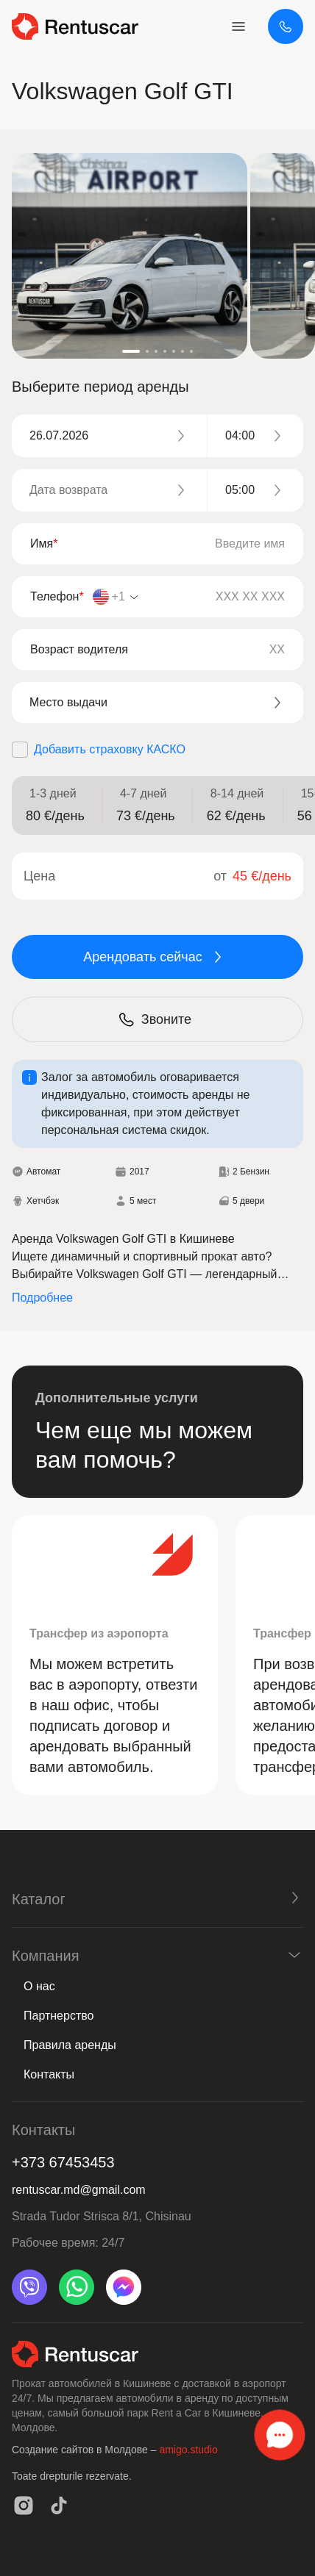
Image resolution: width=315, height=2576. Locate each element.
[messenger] (123, 2287)
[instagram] (23, 2505)
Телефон (57, 596)
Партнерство (58, 2015)
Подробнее (42, 1297)
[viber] (29, 2287)
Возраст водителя (79, 649)
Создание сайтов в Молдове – (85, 2449)
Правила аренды (70, 2045)
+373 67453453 (63, 2162)
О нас (39, 1986)
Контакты (49, 2074)
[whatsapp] (76, 2287)
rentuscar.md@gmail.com (79, 2190)
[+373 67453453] (285, 26)
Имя (43, 543)
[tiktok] (59, 2505)
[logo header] (75, 26)
